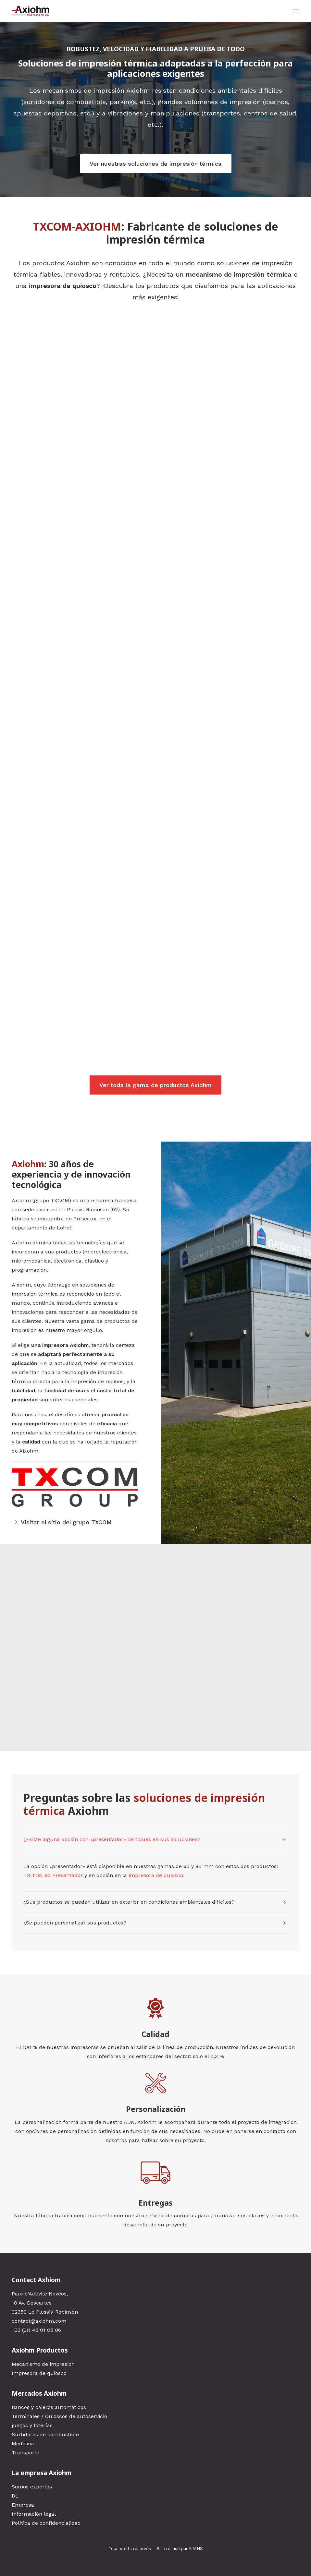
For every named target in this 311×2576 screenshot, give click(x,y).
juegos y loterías (32, 2425)
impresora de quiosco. (156, 1875)
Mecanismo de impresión (43, 2364)
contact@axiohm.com (39, 2321)
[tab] (155, 1839)
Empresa (23, 2505)
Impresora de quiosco (39, 2373)
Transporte (25, 2453)
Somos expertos (32, 2487)
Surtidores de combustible (45, 2434)
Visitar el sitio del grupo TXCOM (62, 1522)
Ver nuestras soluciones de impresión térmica (156, 163)
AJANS (196, 2548)
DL (15, 2496)
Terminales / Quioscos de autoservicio (59, 2416)
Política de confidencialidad (46, 2523)
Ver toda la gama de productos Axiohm (155, 1085)
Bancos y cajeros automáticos (49, 2407)
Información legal (34, 2514)
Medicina (23, 2443)
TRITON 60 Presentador (53, 1875)
